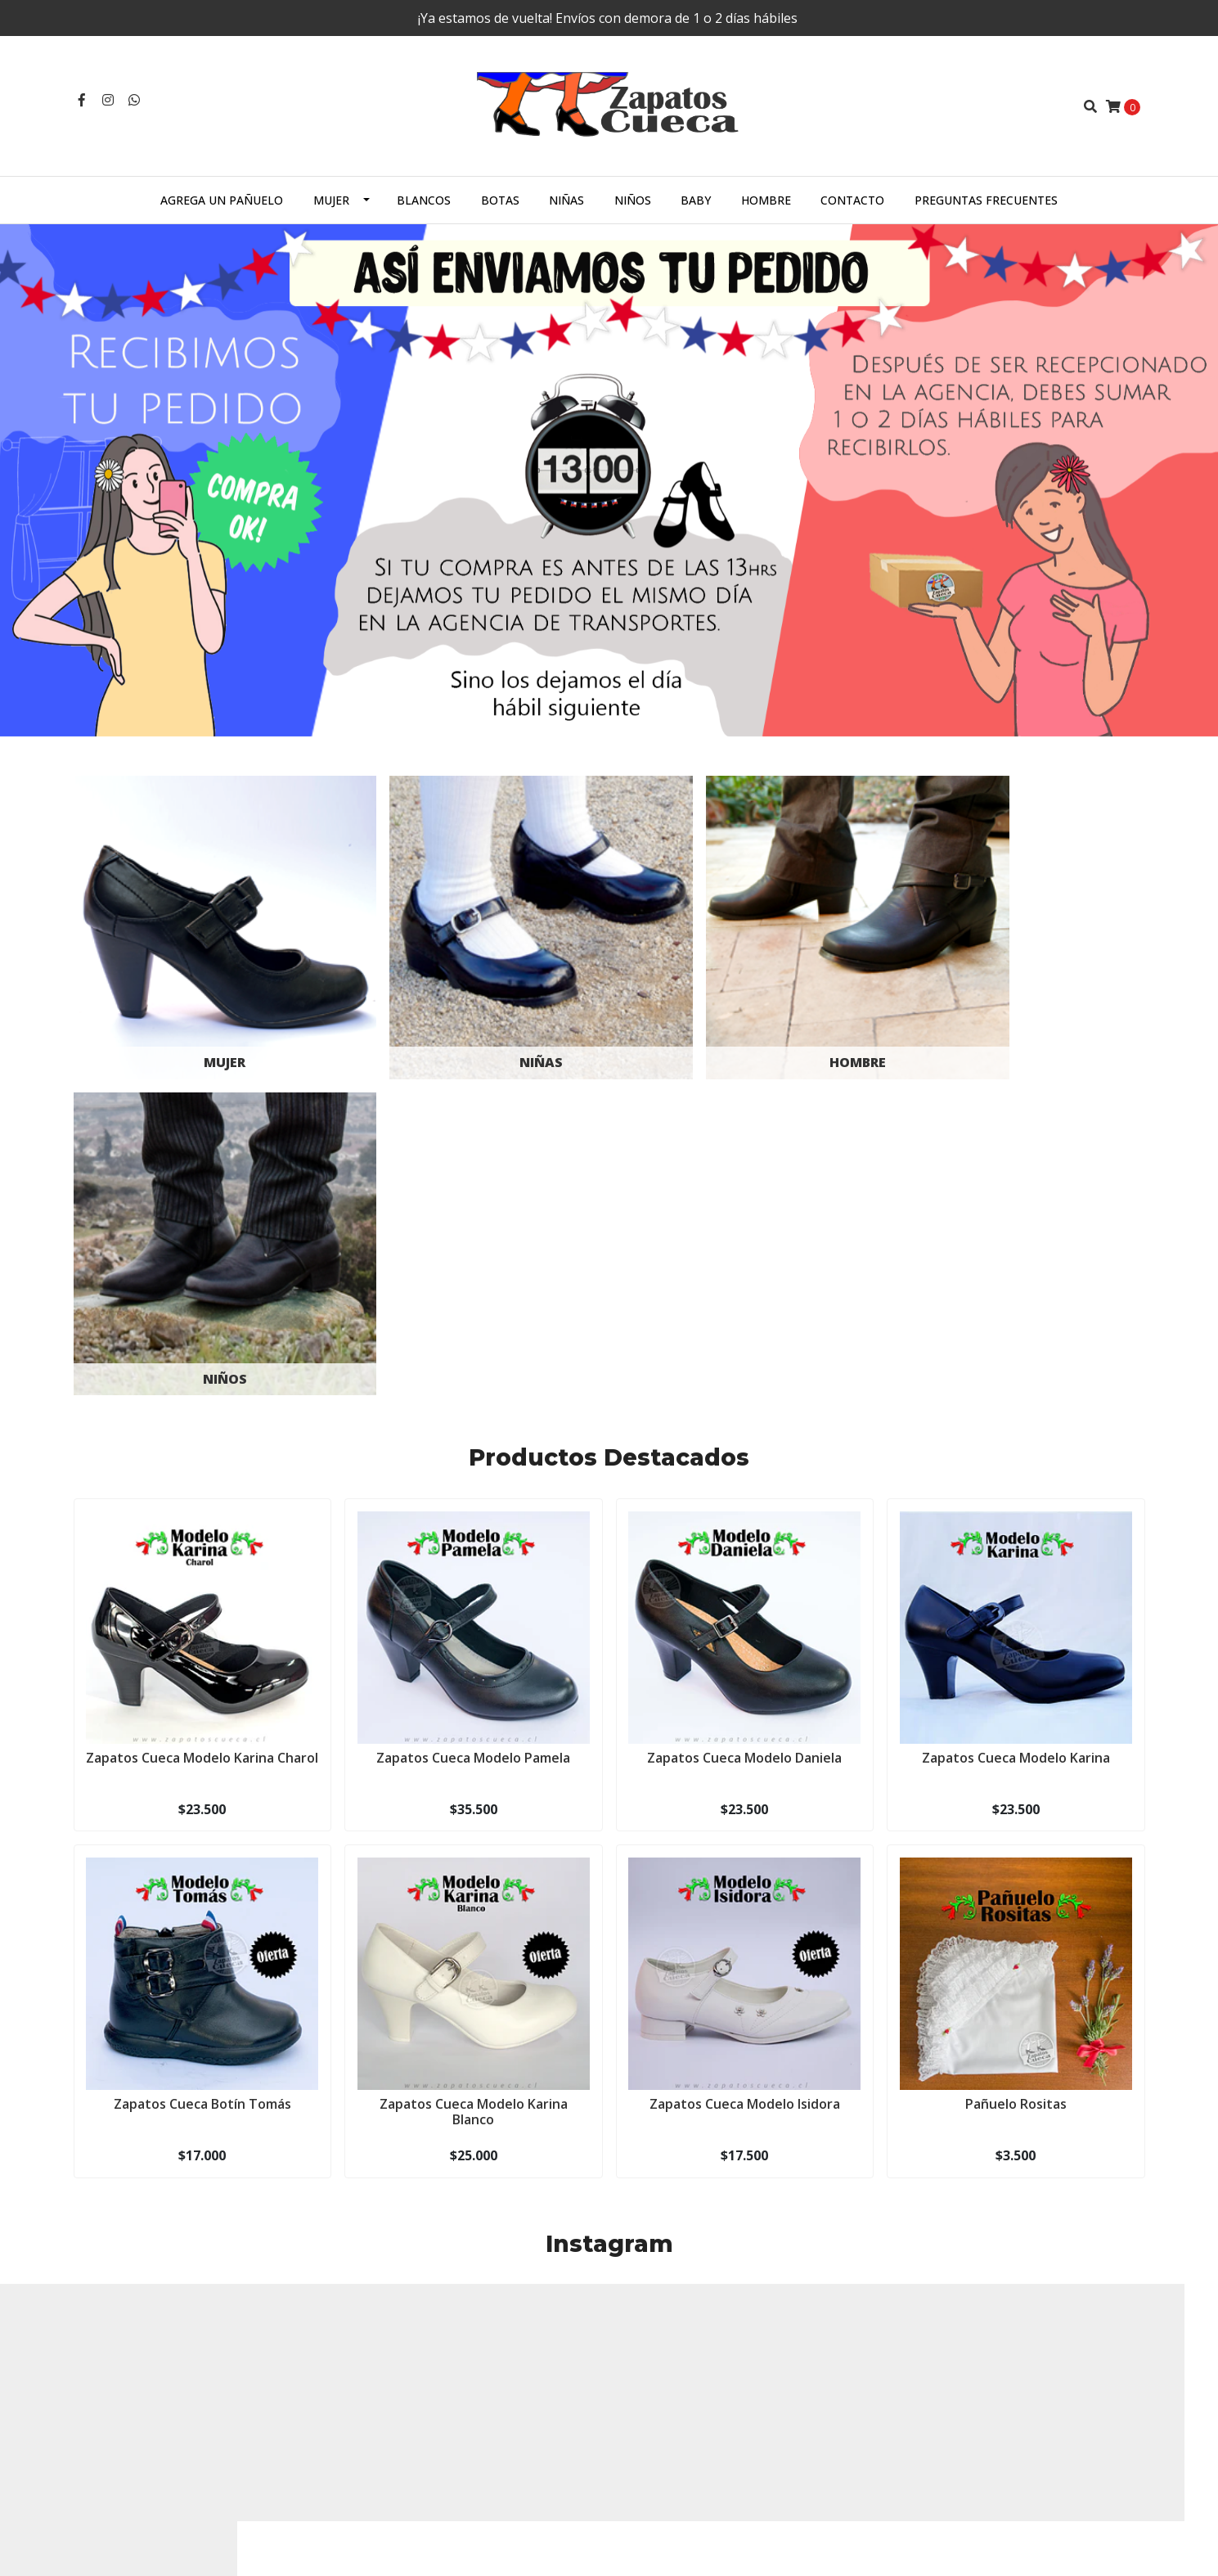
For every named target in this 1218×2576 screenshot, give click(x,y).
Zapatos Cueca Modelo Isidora (744, 1745)
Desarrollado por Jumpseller (260, 2546)
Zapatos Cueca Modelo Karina (1016, 1398)
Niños (632, 200)
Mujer (331, 200)
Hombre (766, 200)
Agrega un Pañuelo (221, 200)
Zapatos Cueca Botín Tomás (202, 1745)
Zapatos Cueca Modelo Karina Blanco (474, 1752)
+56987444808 (387, 2354)
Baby (696, 200)
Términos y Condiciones (685, 2439)
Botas (500, 200)
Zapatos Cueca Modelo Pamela (473, 1398)
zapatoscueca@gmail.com (417, 2332)
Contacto (852, 200)
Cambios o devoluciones (687, 2460)
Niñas (566, 200)
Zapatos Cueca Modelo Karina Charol (202, 1405)
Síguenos (609, 2186)
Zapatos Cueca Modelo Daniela (744, 1398)
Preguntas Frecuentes (986, 200)
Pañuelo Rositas (1016, 1745)
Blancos (424, 200)
